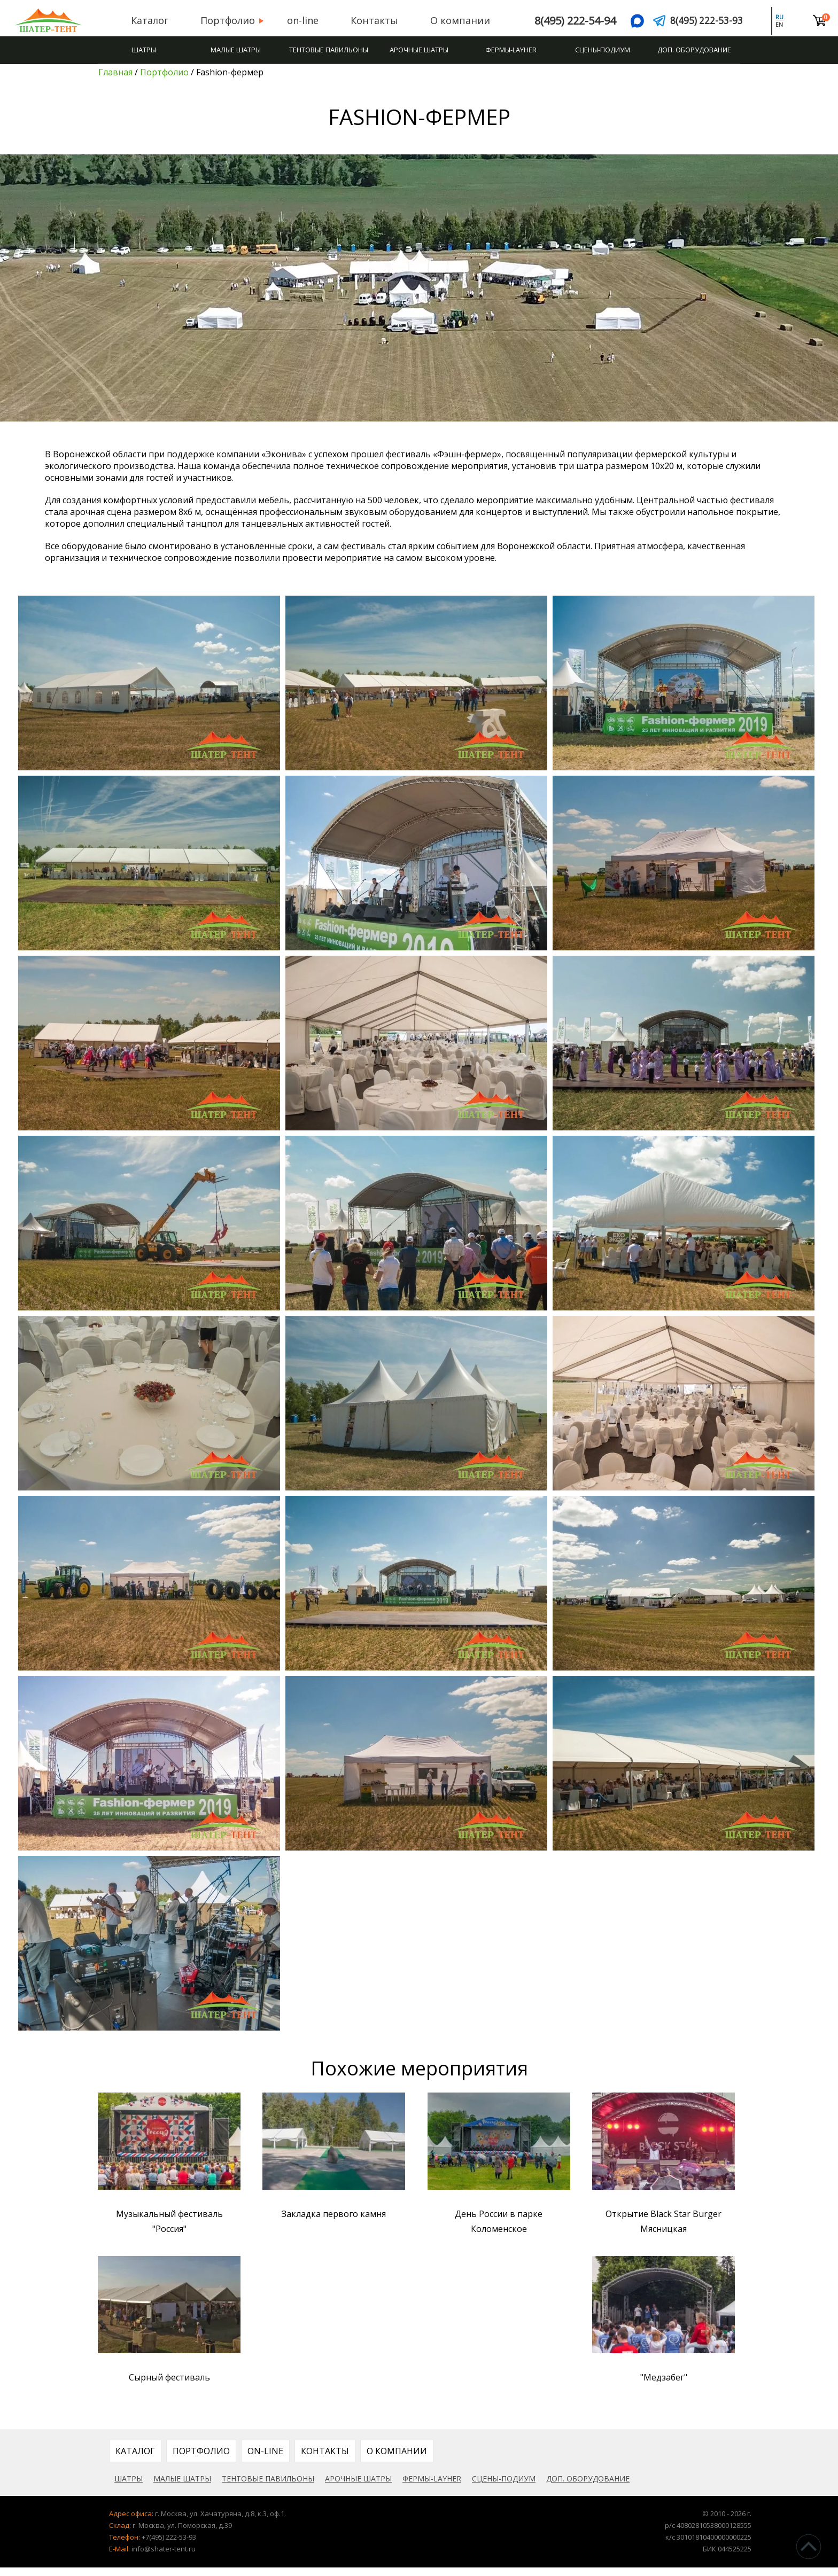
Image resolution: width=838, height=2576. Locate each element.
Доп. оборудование (694, 49)
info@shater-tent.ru (163, 2557)
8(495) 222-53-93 (711, 20)
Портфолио (222, 20)
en (784, 24)
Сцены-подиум (602, 49)
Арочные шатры (419, 49)
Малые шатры (236, 49)
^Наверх (808, 2546)
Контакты (369, 20)
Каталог (144, 20)
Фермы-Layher (511, 49)
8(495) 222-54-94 (564, 20)
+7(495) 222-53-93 (169, 2545)
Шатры (143, 49)
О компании (455, 20)
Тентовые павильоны (328, 49)
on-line (297, 20)
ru (784, 17)
